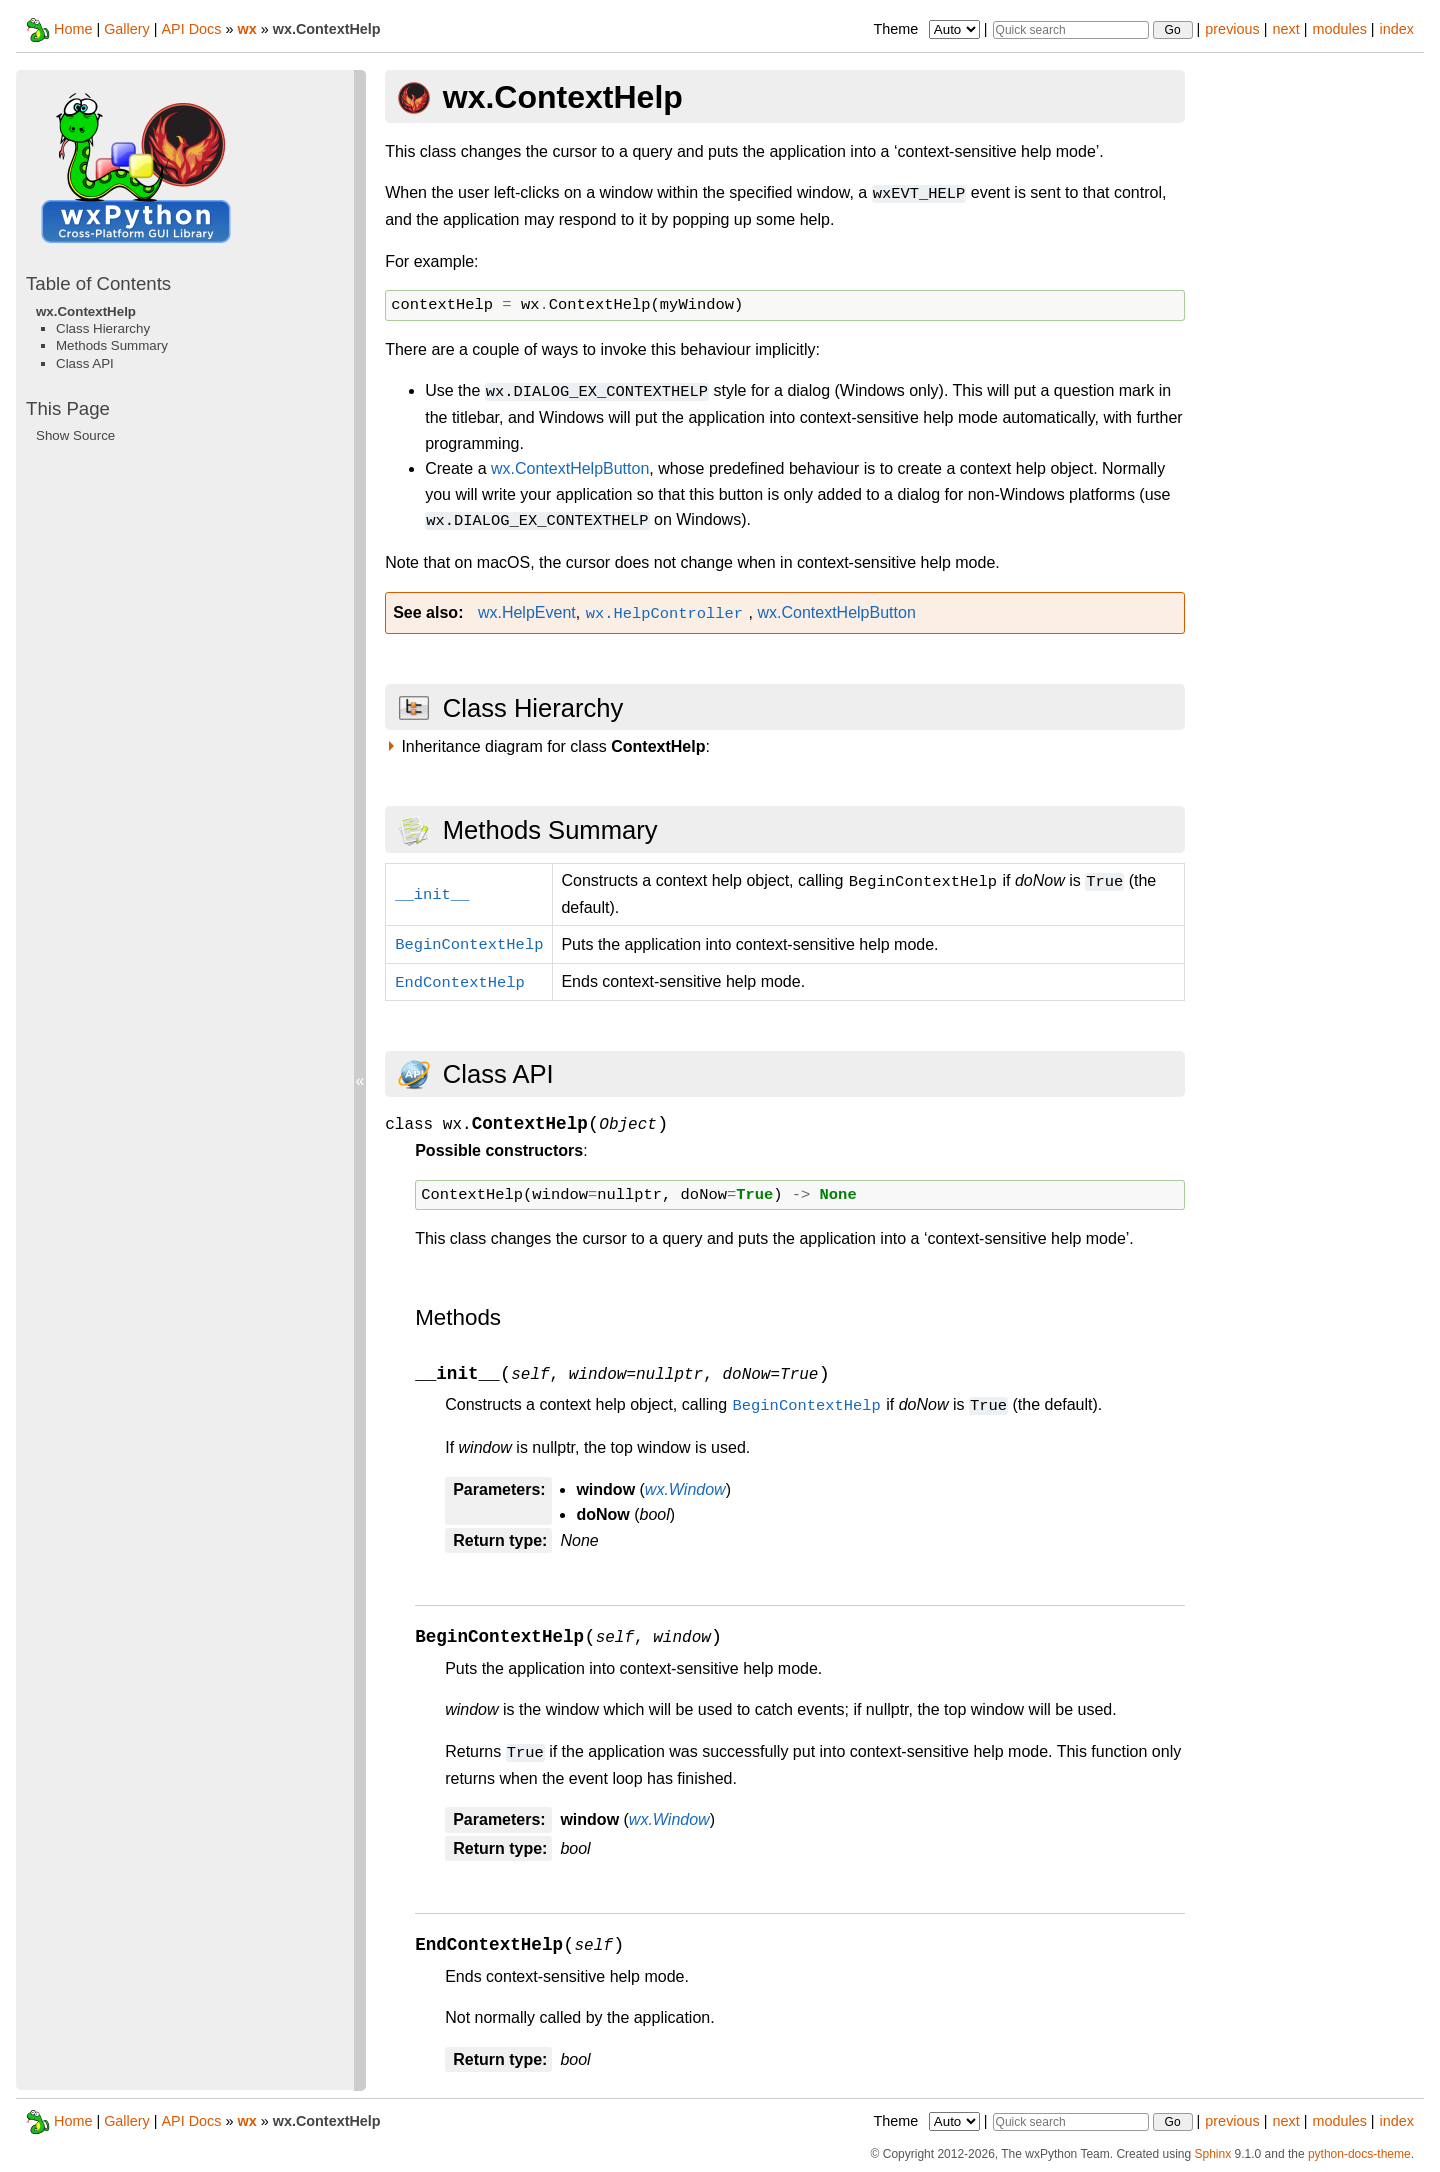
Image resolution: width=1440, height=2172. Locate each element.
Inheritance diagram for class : (555, 746)
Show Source (75, 435)
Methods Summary (112, 345)
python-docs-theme (1359, 2154)
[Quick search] (1071, 30)
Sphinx (1212, 2154)
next (1285, 29)
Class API (85, 363)
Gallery (127, 29)
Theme (928, 29)
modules (1339, 29)
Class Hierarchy (103, 328)
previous (1232, 29)
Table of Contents (98, 283)
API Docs (191, 29)
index (1397, 29)
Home (73, 29)
